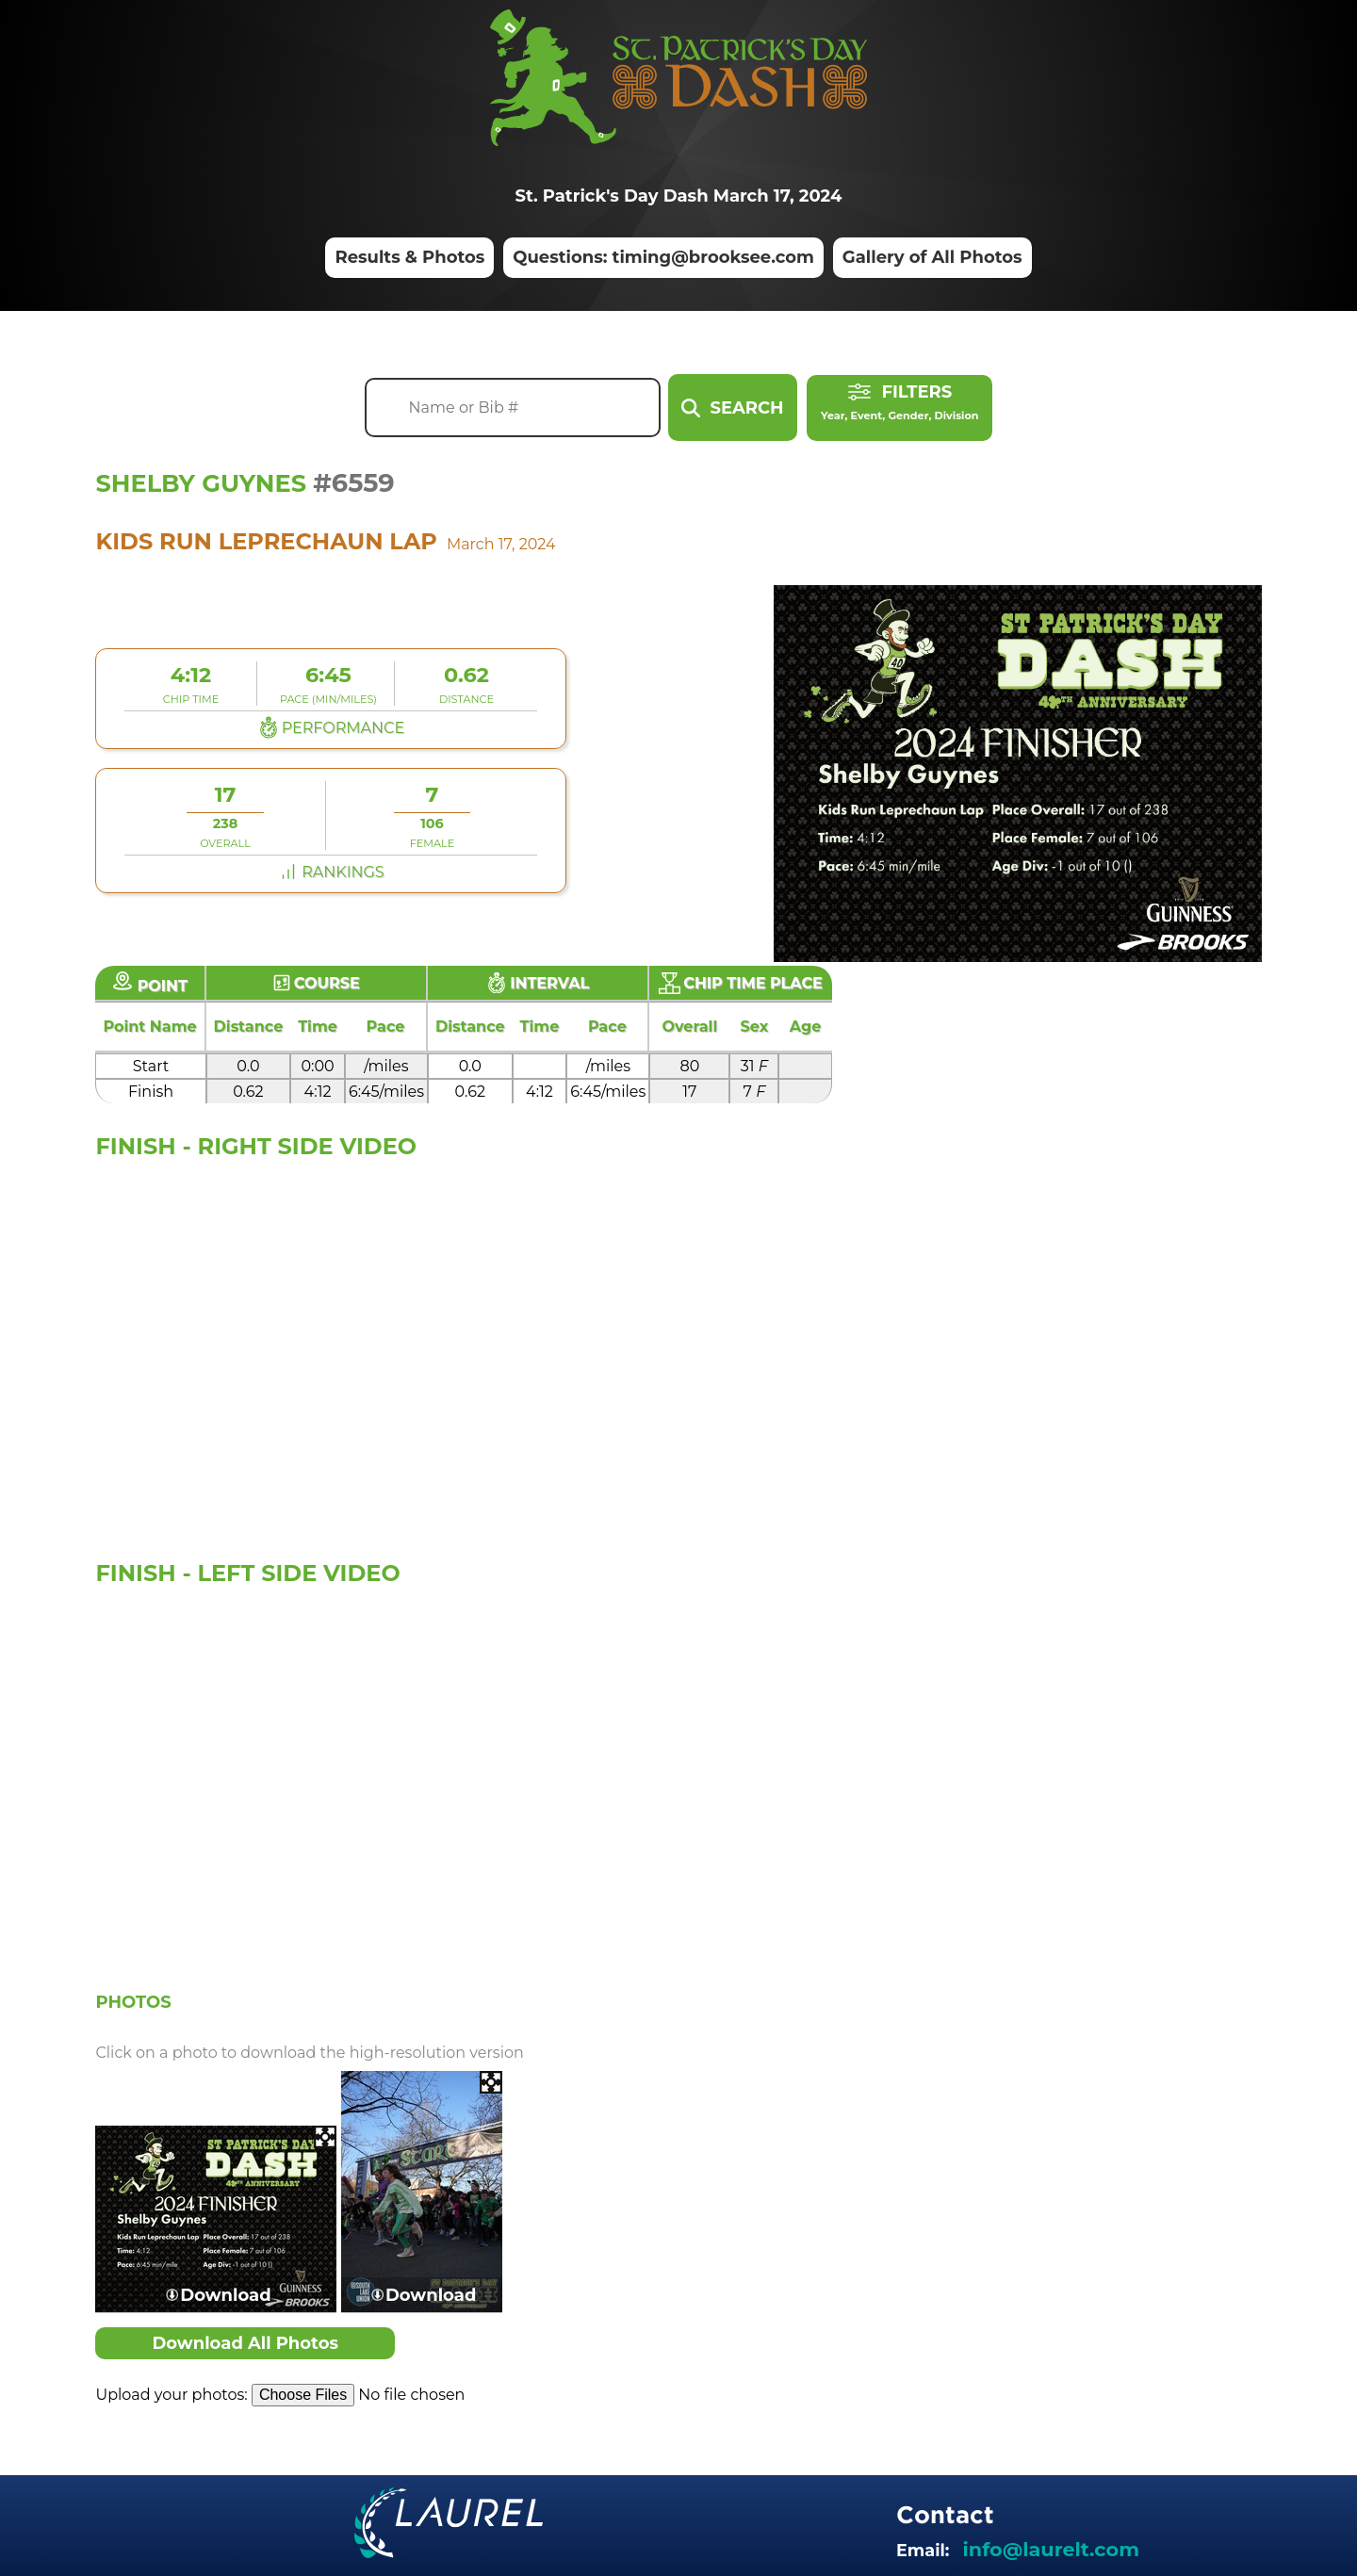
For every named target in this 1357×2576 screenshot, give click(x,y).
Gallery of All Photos (932, 258)
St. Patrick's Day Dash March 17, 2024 (678, 196)
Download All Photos (245, 2343)
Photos (133, 2001)
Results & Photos (409, 258)
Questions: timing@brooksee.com (663, 258)
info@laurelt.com (1051, 2549)
